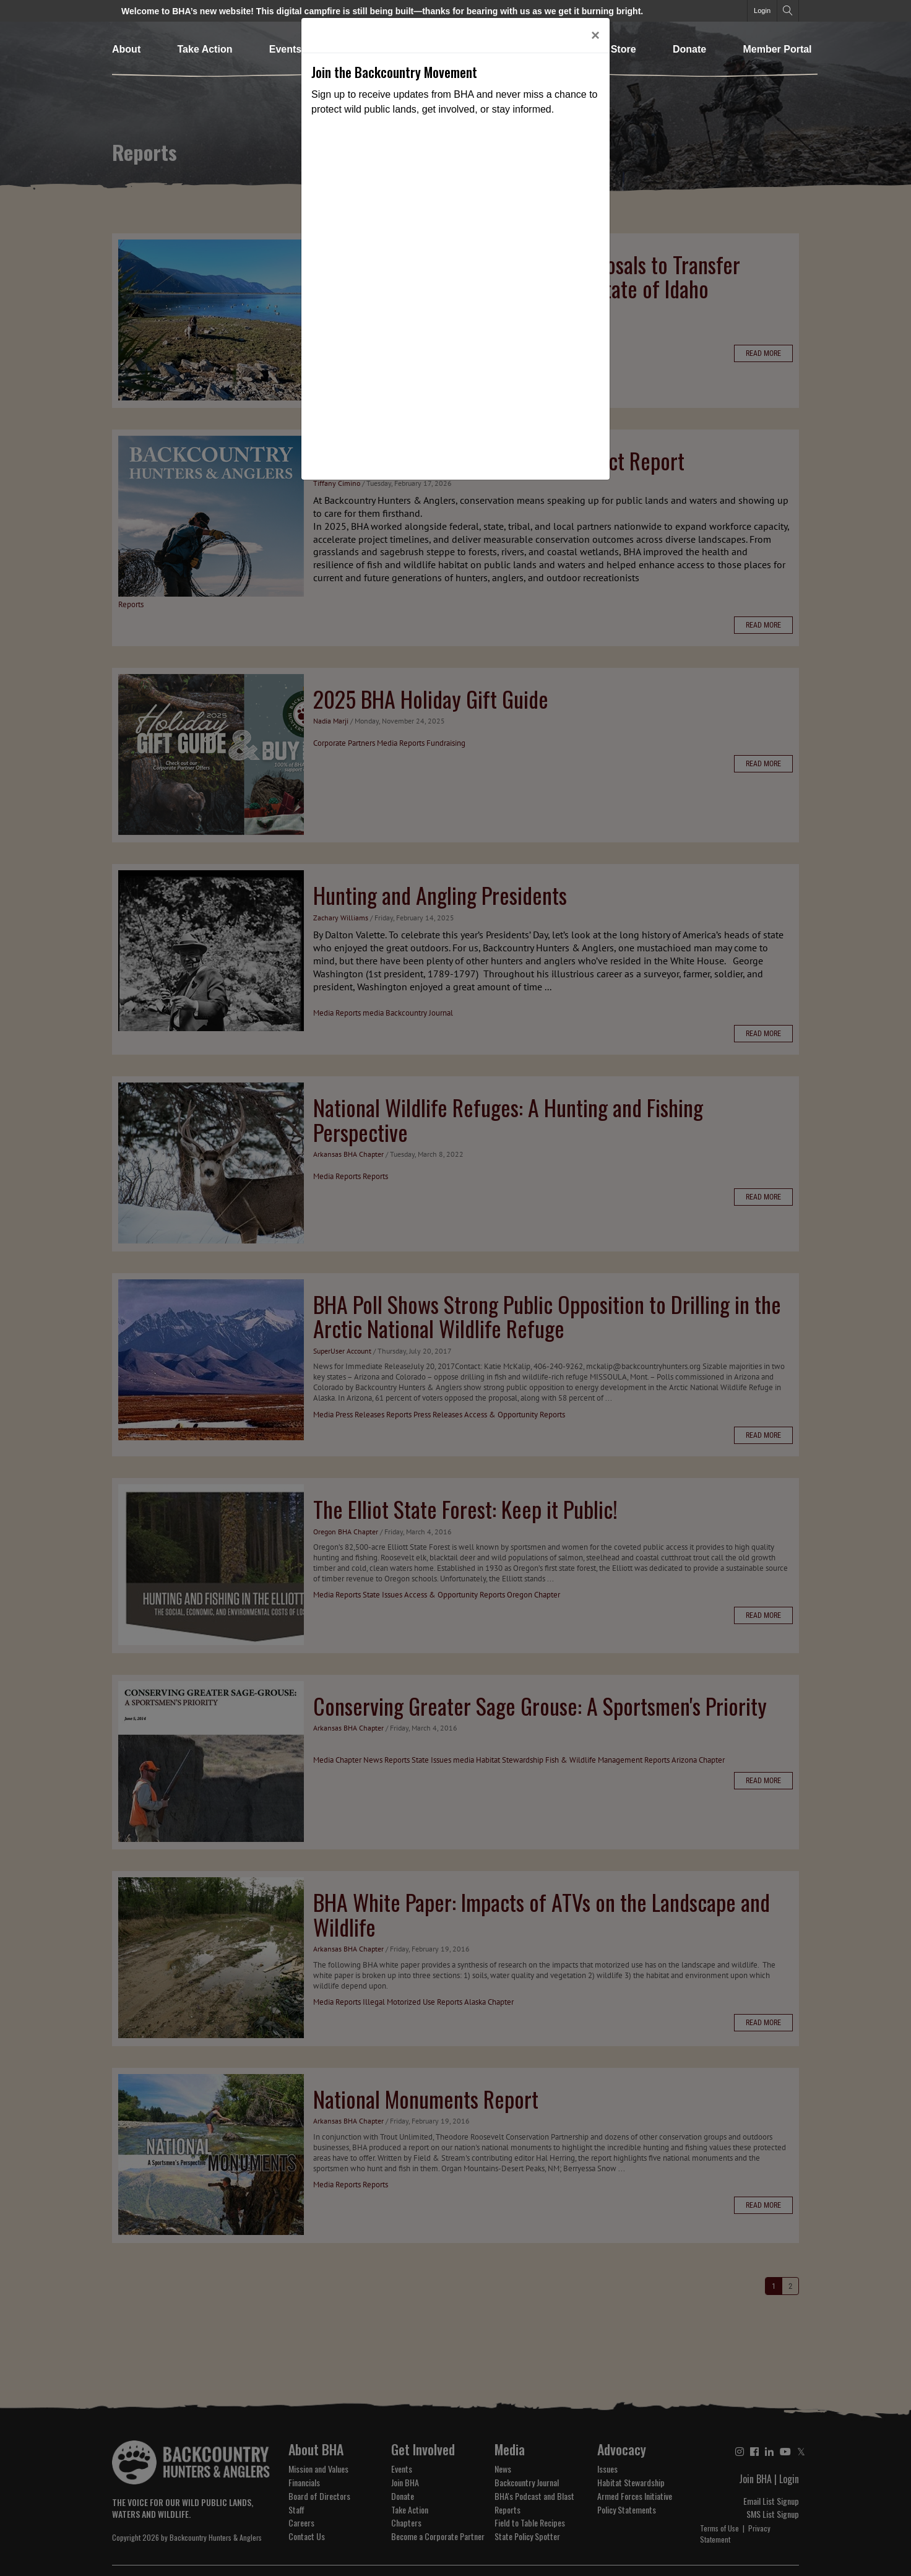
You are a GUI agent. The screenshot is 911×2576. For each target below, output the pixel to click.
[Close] (595, 35)
